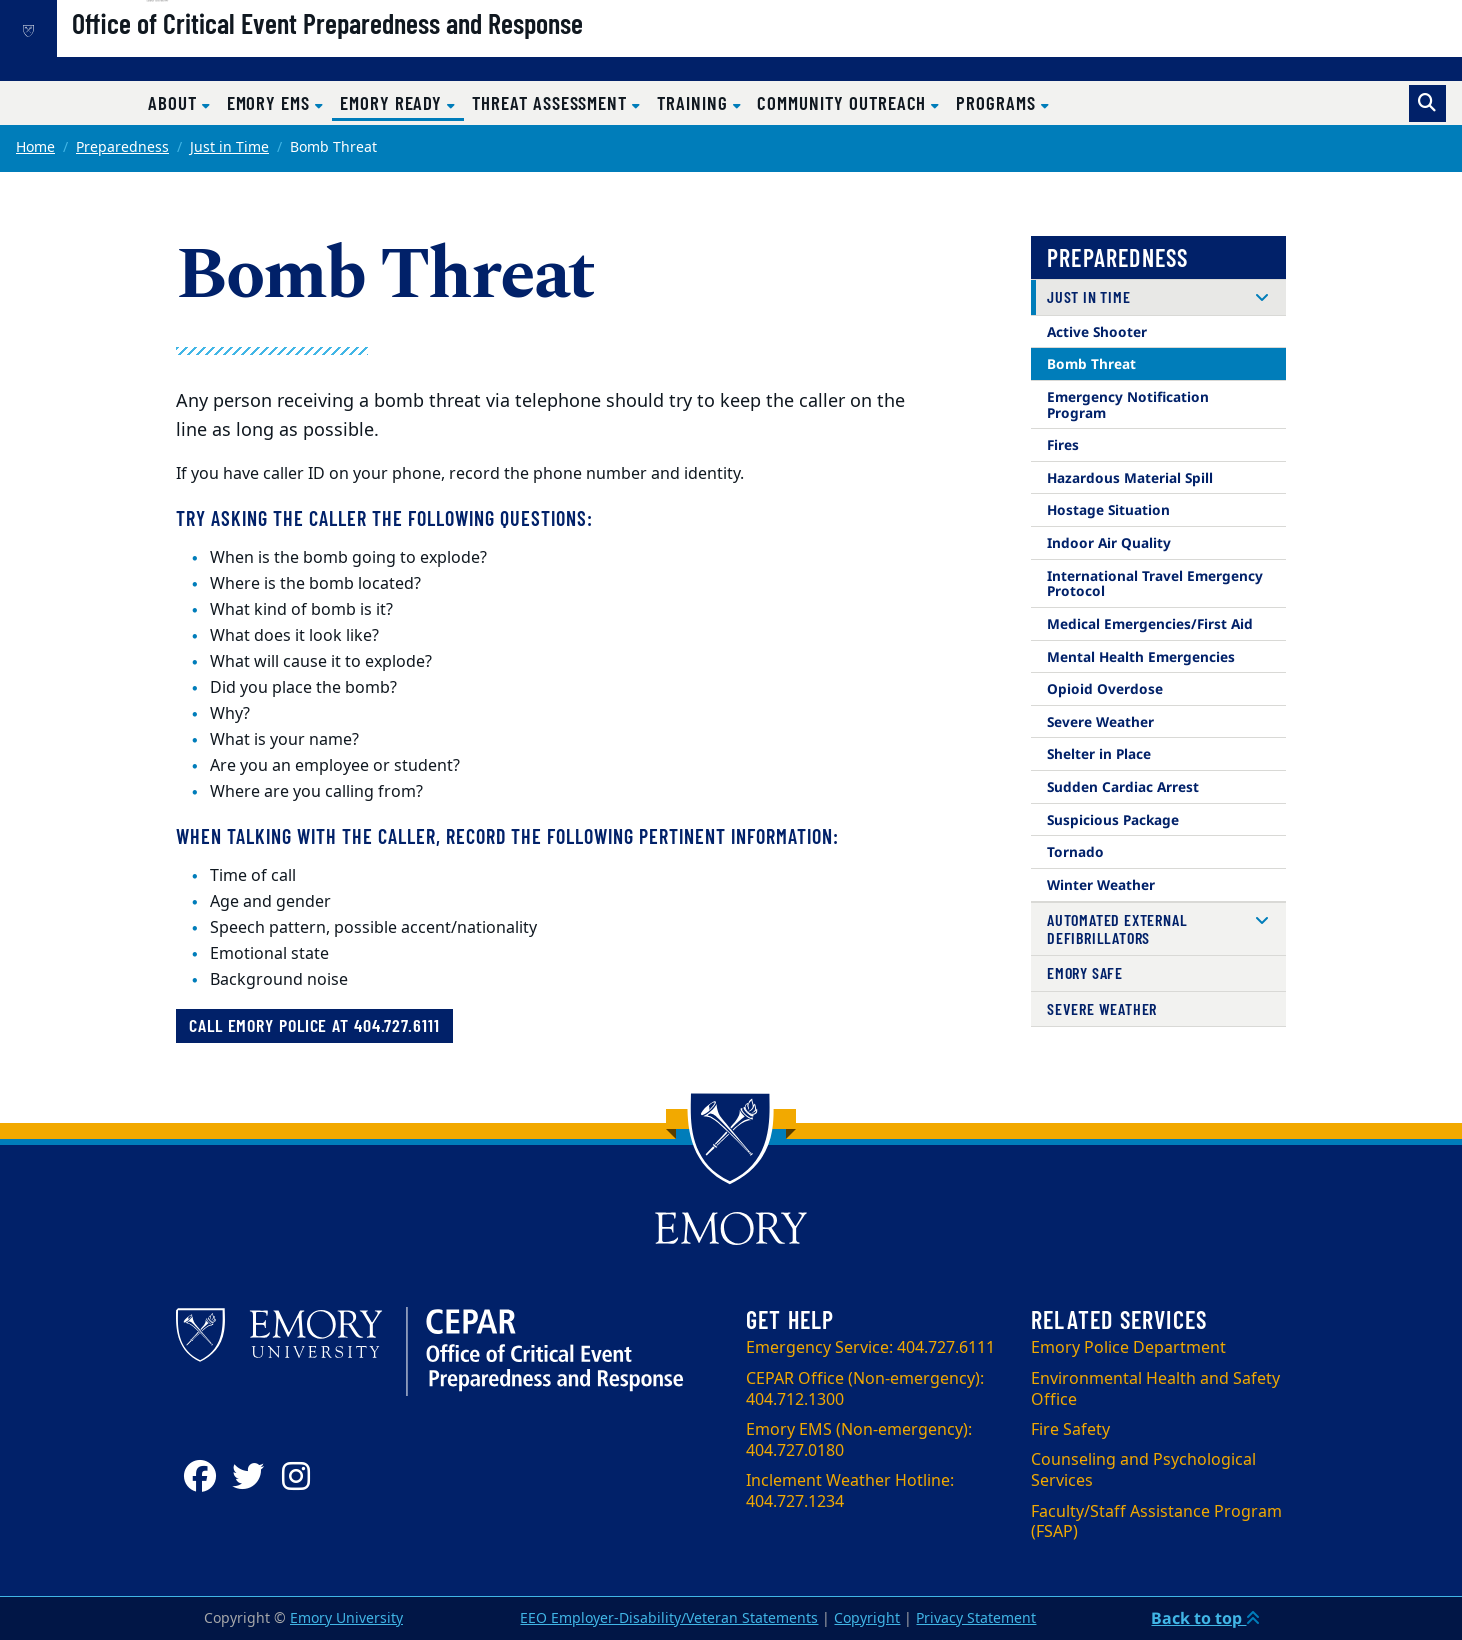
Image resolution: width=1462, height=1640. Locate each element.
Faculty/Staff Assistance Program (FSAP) (1156, 1522)
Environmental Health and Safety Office (1155, 1389)
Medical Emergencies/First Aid (1150, 623)
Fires (1063, 444)
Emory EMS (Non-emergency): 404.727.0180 (859, 1440)
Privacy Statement (976, 1618)
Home (35, 147)
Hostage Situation (1108, 509)
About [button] (175, 102)
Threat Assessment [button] (552, 102)
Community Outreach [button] (844, 102)
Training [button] (694, 102)
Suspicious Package (1113, 819)
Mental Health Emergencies (1141, 656)
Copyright (867, 1618)
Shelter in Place (1099, 753)
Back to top (1205, 1618)
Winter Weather (1101, 884)
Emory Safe (1085, 972)
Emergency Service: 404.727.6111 (870, 1348)
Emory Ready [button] (402, 102)
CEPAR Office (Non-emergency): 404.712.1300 (865, 1389)
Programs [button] (998, 102)
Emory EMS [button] (271, 102)
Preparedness (122, 147)
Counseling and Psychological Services (1143, 1470)
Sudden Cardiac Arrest (1123, 786)
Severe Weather (1100, 721)
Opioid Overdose (1105, 688)
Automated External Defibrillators (1117, 928)
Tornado (1075, 851)
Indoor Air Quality (1109, 542)
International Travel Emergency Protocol (1155, 583)
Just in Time (229, 147)
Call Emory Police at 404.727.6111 (314, 1025)
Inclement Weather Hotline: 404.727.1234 (850, 1491)
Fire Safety (1070, 1430)
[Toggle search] (1427, 103)
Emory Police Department (1128, 1348)
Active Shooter (1097, 331)
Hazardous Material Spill (1130, 477)
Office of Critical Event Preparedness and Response (395, 51)
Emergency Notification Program (1128, 404)
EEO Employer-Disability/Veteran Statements (669, 1618)
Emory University (346, 1618)
